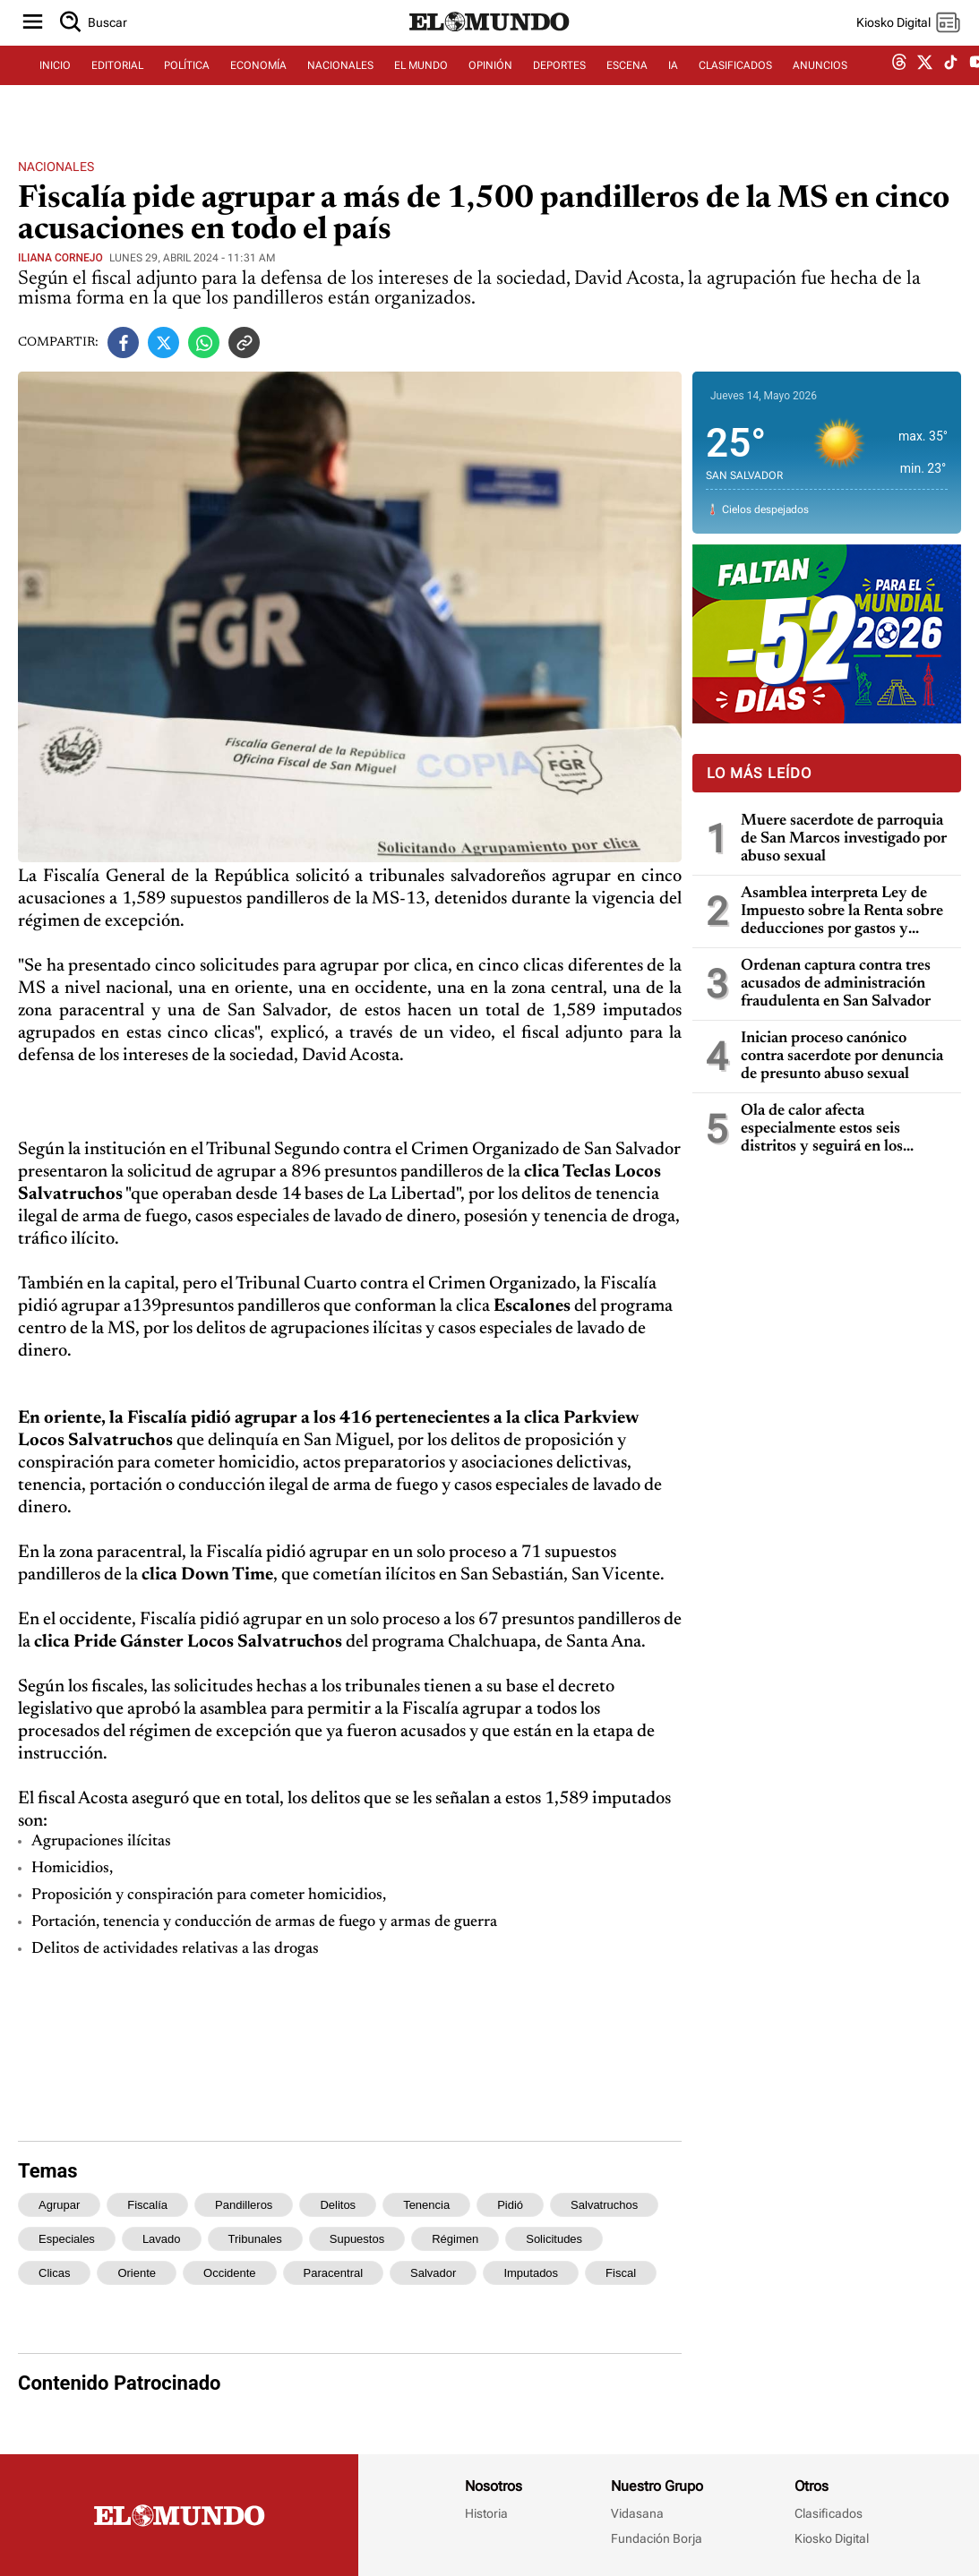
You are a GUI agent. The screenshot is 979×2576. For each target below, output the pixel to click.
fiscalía (147, 2205)
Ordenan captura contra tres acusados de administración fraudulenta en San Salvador (836, 984)
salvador (433, 2273)
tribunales (255, 2239)
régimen (455, 2239)
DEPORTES (559, 87)
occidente (229, 2273)
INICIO (55, 87)
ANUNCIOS (820, 87)
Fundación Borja (656, 2538)
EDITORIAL (117, 87)
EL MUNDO (421, 87)
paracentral (333, 2273)
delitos (338, 2205)
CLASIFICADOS (735, 87)
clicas (54, 2273)
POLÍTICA (187, 87)
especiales (67, 2239)
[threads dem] (899, 87)
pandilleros (243, 2205)
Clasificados (828, 2513)
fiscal (620, 2273)
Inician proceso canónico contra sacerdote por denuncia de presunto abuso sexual (842, 1057)
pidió (510, 2205)
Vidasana (637, 2513)
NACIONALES (340, 87)
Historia (486, 2513)
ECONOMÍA (258, 87)
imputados (530, 2273)
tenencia (426, 2205)
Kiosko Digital (831, 2538)
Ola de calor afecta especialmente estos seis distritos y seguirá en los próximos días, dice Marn (826, 1129)
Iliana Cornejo (60, 258)
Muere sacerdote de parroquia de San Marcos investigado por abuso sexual (844, 839)
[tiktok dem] (951, 86)
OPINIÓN (490, 87)
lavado (161, 2239)
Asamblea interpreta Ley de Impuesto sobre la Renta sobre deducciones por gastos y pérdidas (842, 912)
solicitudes (554, 2239)
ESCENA (627, 87)
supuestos (357, 2239)
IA (673, 87)
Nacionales (56, 166)
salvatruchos (604, 2205)
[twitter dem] (925, 86)
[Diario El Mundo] (490, 49)
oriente (136, 2273)
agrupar (59, 2205)
